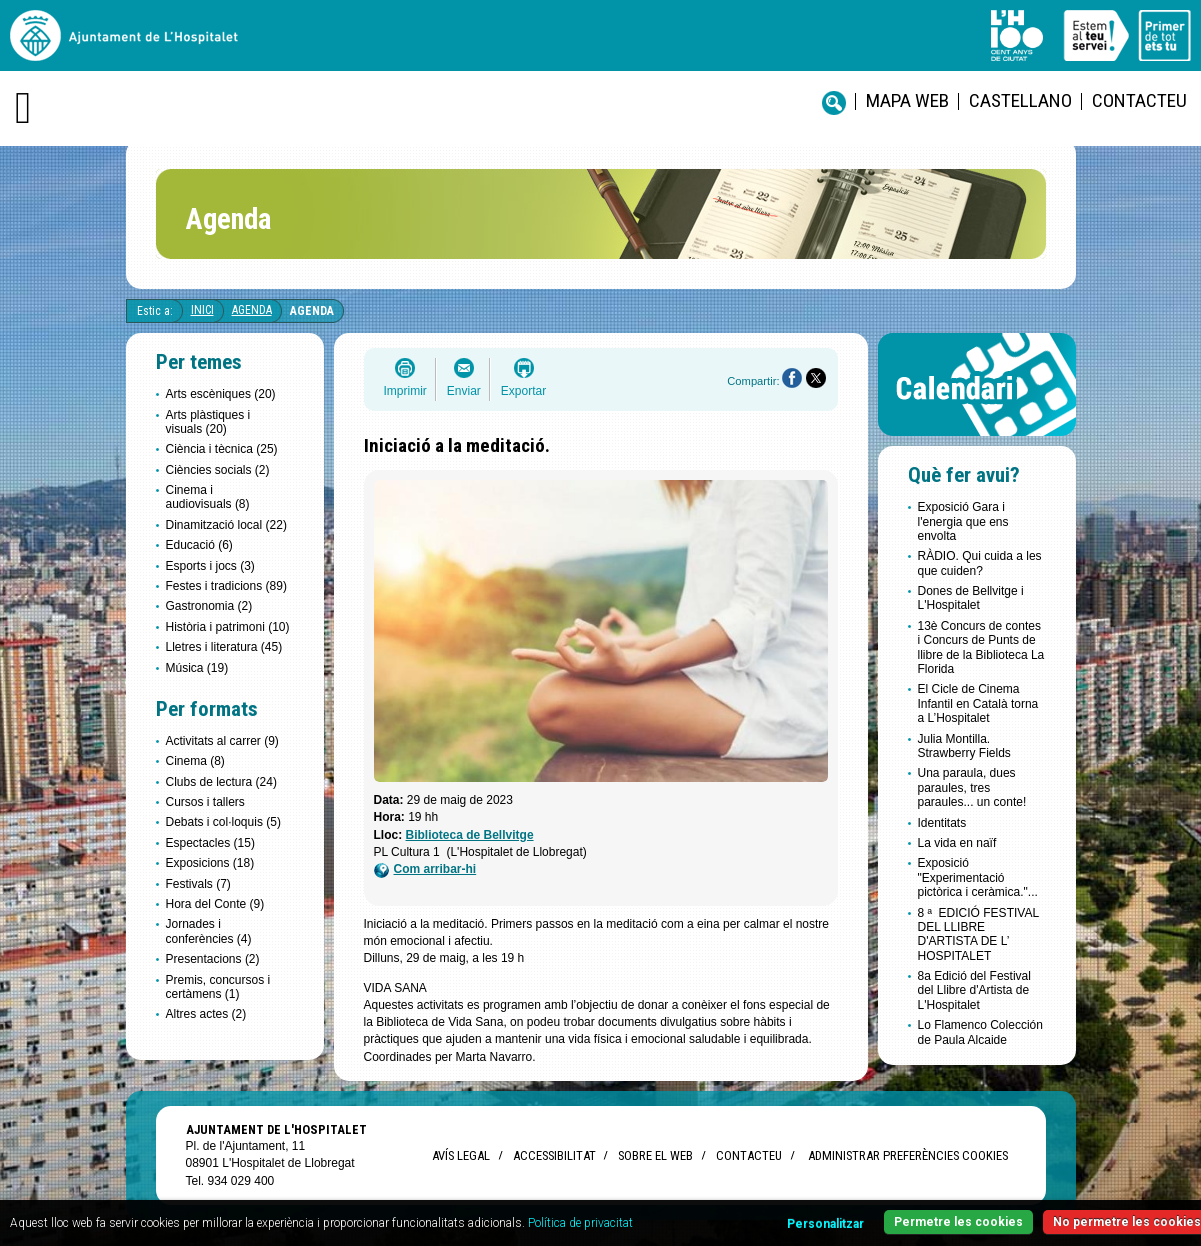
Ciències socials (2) (218, 470)
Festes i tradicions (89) (226, 586)
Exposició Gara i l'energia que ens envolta (963, 521)
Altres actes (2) (206, 1014)
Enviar (464, 391)
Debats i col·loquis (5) (223, 822)
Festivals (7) (198, 884)
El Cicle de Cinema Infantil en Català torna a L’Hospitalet (978, 703)
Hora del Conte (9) (215, 904)
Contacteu (1139, 100)
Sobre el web (655, 1155)
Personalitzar (825, 1224)
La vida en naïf (957, 843)
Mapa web (907, 100)
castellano (1020, 100)
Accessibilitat (554, 1155)
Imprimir (405, 391)
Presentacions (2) (213, 959)
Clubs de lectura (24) (221, 782)
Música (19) (197, 668)
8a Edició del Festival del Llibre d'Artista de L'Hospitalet (974, 990)
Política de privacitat (580, 1223)
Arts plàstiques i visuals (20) (208, 422)
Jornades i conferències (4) (209, 931)
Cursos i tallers (205, 802)
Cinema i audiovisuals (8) (208, 497)
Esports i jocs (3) (210, 566)
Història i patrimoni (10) (228, 627)
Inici (202, 310)
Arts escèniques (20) (221, 394)
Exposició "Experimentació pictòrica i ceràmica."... (978, 877)
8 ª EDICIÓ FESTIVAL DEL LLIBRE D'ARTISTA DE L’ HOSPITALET (978, 934)
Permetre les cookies (958, 1222)
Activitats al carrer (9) (222, 741)
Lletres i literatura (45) (224, 647)
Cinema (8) (195, 761)
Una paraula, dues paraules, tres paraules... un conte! (972, 787)
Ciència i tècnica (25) (222, 449)
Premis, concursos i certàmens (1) (218, 987)
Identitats (942, 823)
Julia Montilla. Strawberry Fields (964, 746)
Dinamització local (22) (226, 525)
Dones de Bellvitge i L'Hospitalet (971, 598)
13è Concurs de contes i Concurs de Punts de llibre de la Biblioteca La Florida (981, 647)
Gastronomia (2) (209, 606)
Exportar (523, 391)
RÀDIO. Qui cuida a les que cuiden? (980, 563)
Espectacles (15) (210, 843)
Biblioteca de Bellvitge (470, 835)
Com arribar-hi (425, 869)
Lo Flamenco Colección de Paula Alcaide (980, 1032)
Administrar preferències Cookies (908, 1155)
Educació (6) (199, 545)
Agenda (252, 310)
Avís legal (461, 1155)
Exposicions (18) (210, 863)
